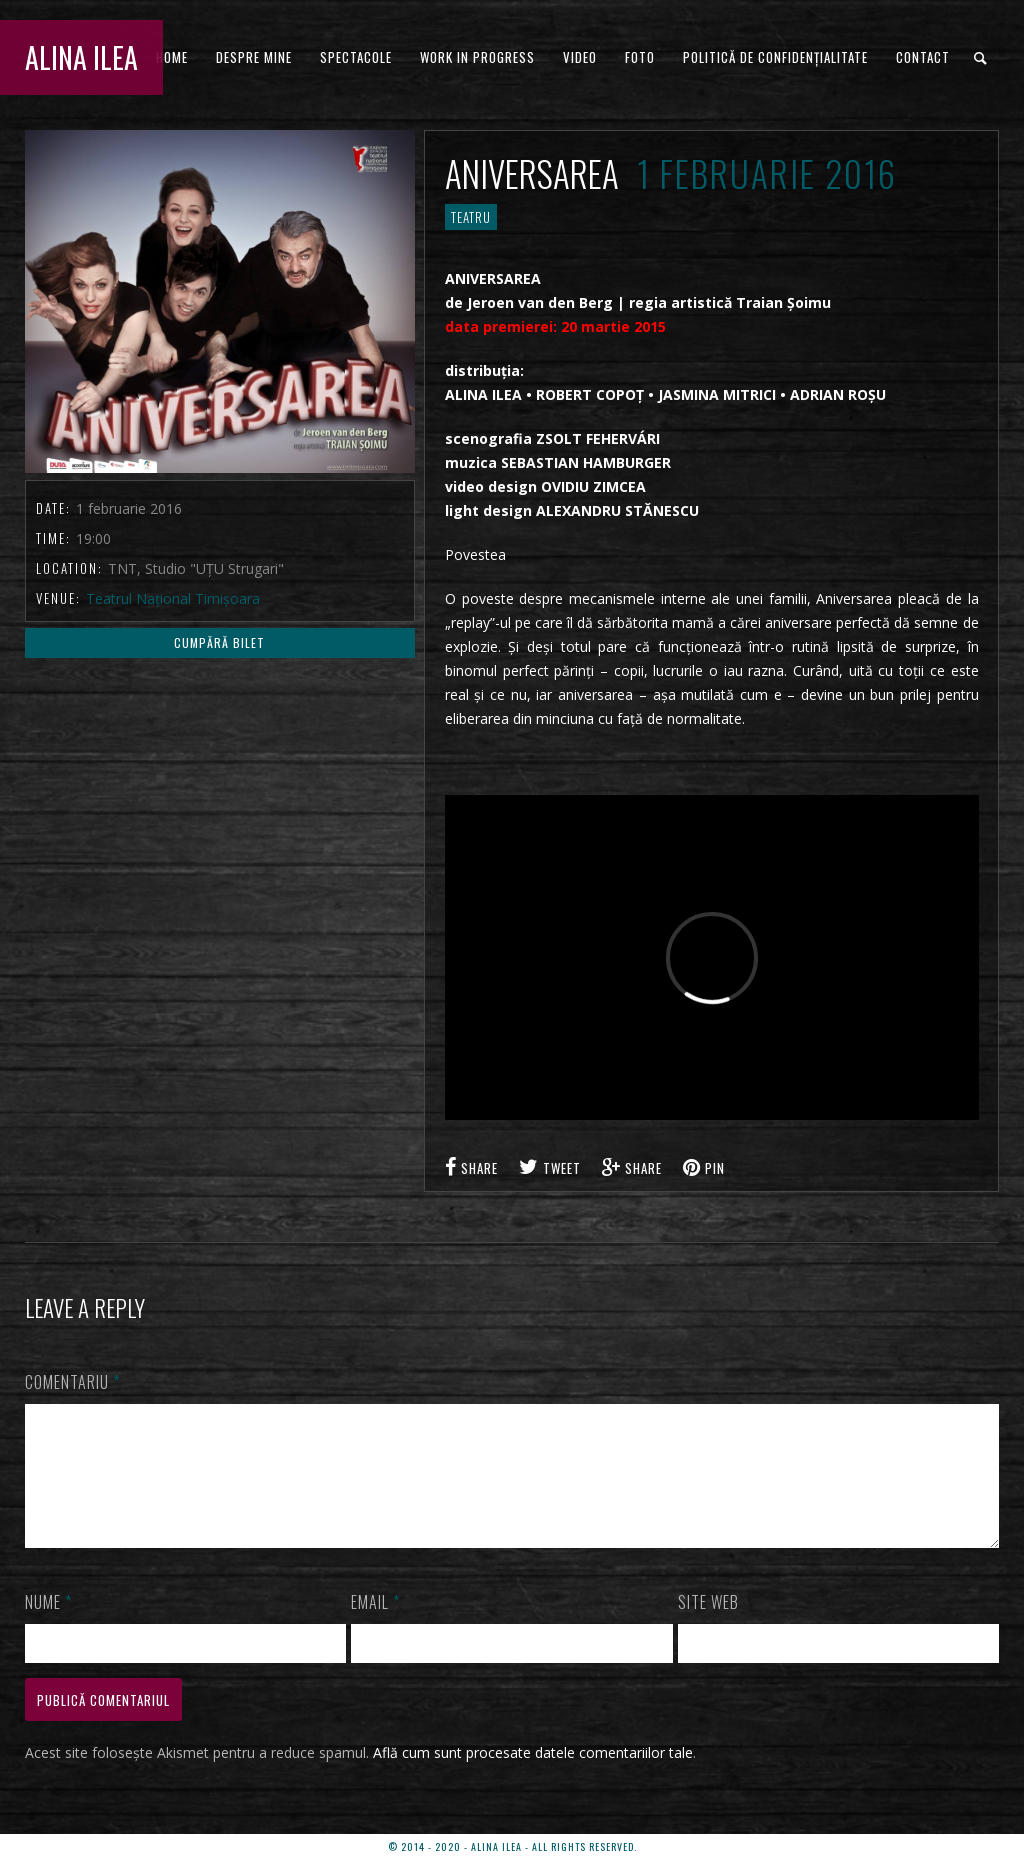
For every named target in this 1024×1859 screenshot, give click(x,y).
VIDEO (580, 57)
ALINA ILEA (81, 57)
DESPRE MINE (254, 57)
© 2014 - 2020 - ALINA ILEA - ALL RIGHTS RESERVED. (512, 1846)
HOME (172, 57)
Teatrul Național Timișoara (173, 598)
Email (375, 1626)
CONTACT (923, 57)
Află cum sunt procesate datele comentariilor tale (533, 1776)
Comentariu (72, 1382)
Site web (708, 1626)
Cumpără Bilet (219, 642)
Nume (48, 1626)
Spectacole (356, 57)
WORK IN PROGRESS (477, 57)
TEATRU (471, 217)
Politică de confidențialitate (775, 57)
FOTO (640, 57)
